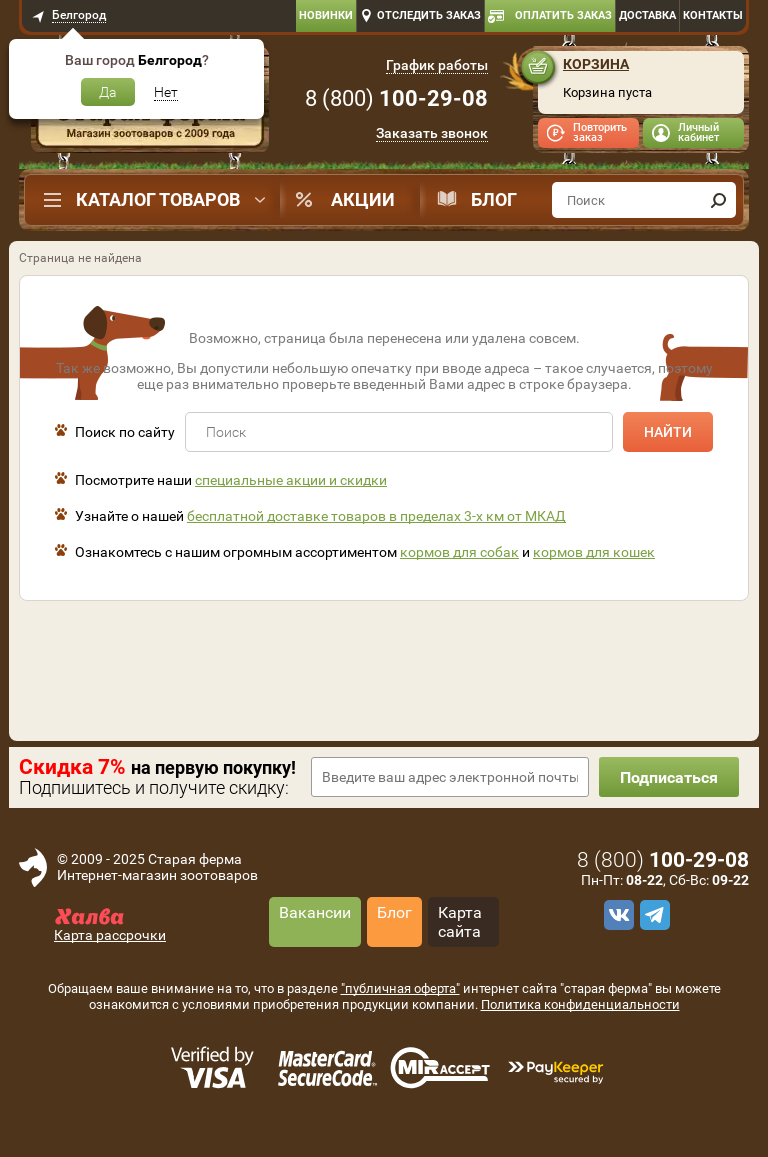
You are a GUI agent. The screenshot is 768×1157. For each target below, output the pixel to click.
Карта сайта (460, 922)
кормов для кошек (594, 552)
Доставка (647, 15)
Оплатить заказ (563, 15)
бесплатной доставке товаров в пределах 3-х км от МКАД (376, 516)
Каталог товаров (158, 199)
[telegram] (652, 915)
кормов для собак (459, 552)
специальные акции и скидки (291, 480)
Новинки (326, 15)
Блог (494, 199)
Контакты (713, 15)
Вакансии (315, 912)
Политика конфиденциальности (580, 1004)
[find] (718, 200)
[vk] (616, 915)
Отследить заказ (429, 15)
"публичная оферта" (400, 988)
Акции (363, 199)
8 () (396, 98)
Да (108, 92)
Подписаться (669, 777)
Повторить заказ (600, 132)
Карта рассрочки (110, 935)
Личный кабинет (698, 132)
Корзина (596, 64)
